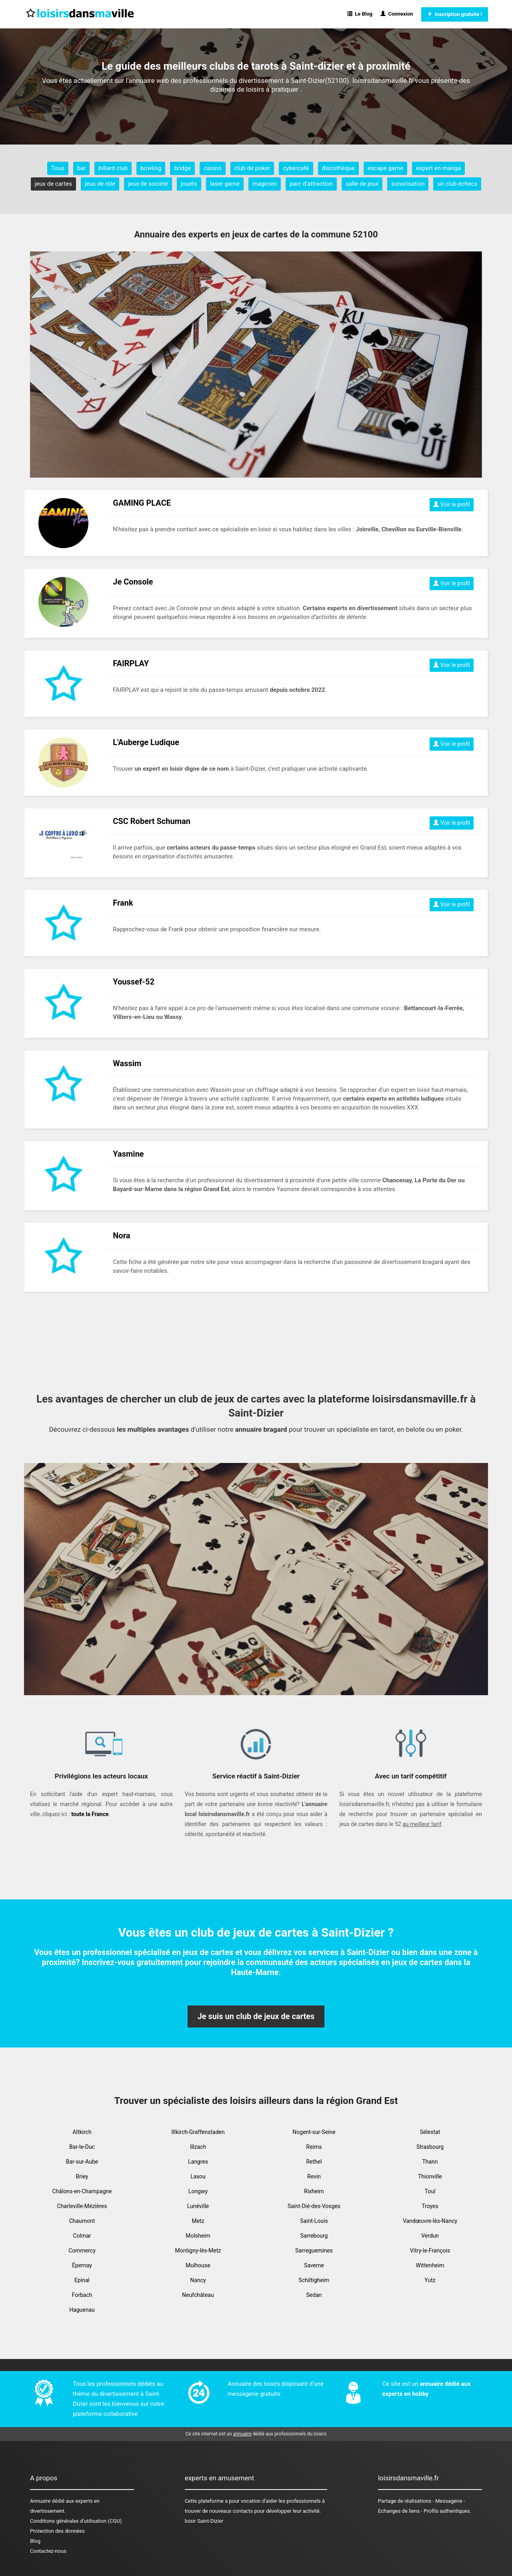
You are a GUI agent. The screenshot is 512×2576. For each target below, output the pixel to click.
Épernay (82, 2265)
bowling (150, 168)
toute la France (89, 1814)
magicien (264, 183)
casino (212, 168)
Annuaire (40, 2501)
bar (81, 168)
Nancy (198, 2280)
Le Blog (359, 14)
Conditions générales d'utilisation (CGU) (76, 2521)
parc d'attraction (311, 183)
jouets (189, 183)
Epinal (82, 2280)
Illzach (198, 2147)
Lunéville (198, 2206)
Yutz (429, 2280)
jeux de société (148, 183)
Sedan (314, 2295)
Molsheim (198, 2235)
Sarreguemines (314, 2250)
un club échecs (457, 183)
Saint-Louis (314, 2221)
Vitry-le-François (430, 2250)
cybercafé (296, 168)
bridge (182, 168)
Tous (57, 168)
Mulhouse (198, 2265)
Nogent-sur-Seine (313, 2132)
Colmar (82, 2235)
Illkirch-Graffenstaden (197, 2132)
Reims (314, 2147)
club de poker (252, 168)
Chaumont (82, 2221)
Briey (82, 2176)
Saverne (314, 2265)
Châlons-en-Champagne (82, 2191)
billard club (113, 168)
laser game (225, 183)
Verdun (430, 2235)
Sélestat (430, 2132)
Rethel (314, 2161)
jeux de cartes (53, 183)
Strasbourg (430, 2147)
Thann (430, 2161)
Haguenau (82, 2310)
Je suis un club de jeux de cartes (256, 2016)
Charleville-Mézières (82, 2206)
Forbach (82, 2295)
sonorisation (407, 183)
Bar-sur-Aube (82, 2161)
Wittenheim (430, 2265)
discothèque (338, 168)
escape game (386, 168)
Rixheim (314, 2191)
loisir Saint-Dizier (204, 2521)
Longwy (198, 2191)
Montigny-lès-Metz (198, 2250)
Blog (35, 2541)
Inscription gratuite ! (454, 14)
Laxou (198, 2176)
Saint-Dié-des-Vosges (314, 2206)
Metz (198, 2221)
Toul (430, 2191)
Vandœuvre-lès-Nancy (430, 2221)
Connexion (396, 14)
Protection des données (57, 2531)
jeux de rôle (100, 183)
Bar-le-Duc (82, 2147)
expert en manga (438, 168)
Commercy (82, 2250)
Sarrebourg (314, 2235)
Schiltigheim (314, 2280)
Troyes (430, 2206)
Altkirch (81, 2132)
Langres (198, 2161)
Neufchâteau (198, 2295)
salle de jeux (362, 183)
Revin (314, 2176)
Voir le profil (451, 504)
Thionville (430, 2176)
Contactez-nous (48, 2551)
